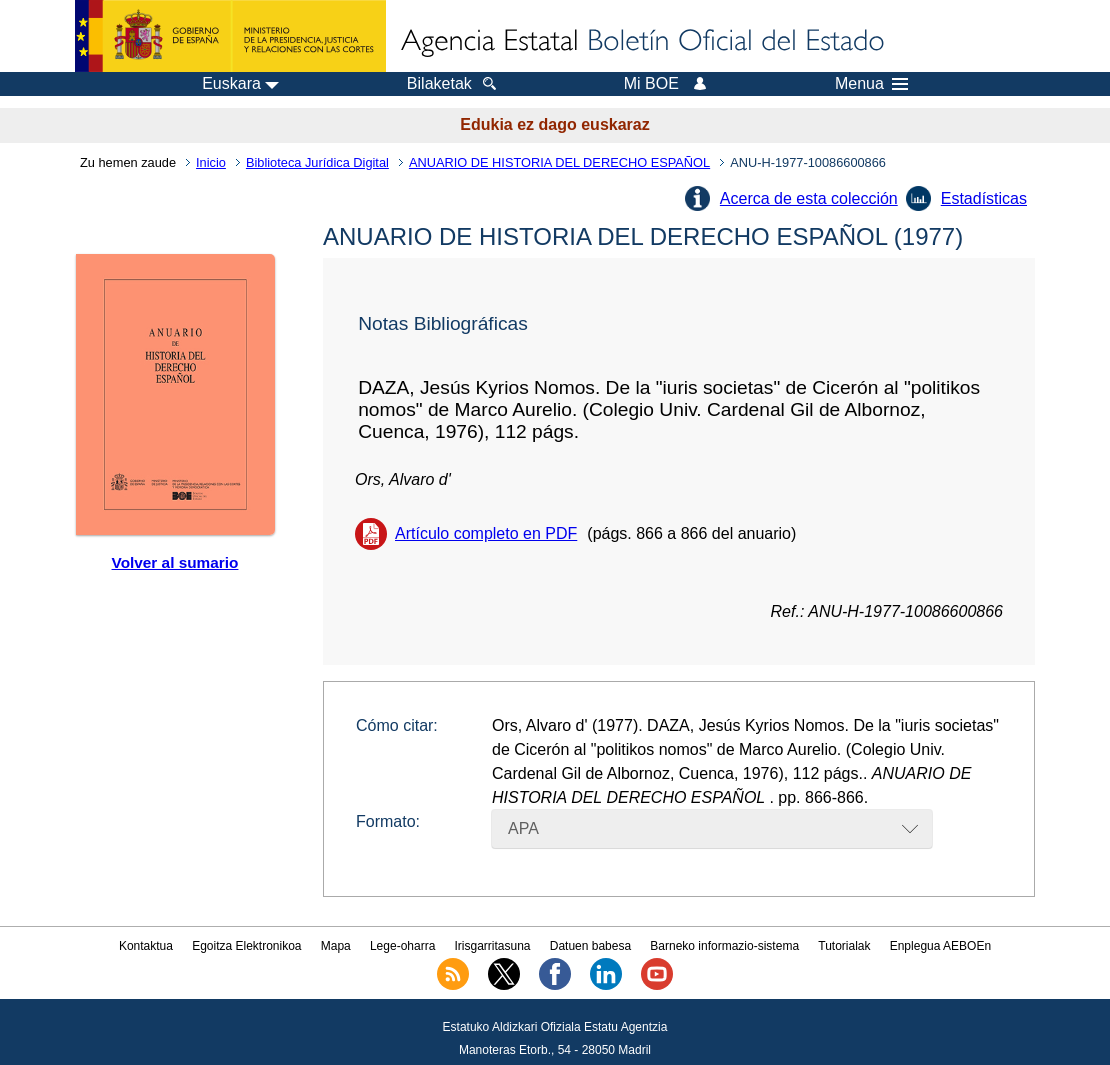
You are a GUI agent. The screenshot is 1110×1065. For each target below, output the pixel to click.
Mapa (336, 946)
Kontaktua (146, 946)
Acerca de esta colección (809, 198)
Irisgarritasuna (493, 946)
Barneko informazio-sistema (724, 946)
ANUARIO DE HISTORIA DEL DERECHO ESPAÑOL (559, 162)
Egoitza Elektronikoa (246, 946)
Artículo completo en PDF (486, 533)
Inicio (211, 162)
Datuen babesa (590, 946)
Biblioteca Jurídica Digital (317, 162)
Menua (871, 84)
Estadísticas (984, 198)
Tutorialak (844, 946)
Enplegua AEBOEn (940, 946)
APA (523, 828)
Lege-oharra (402, 946)
